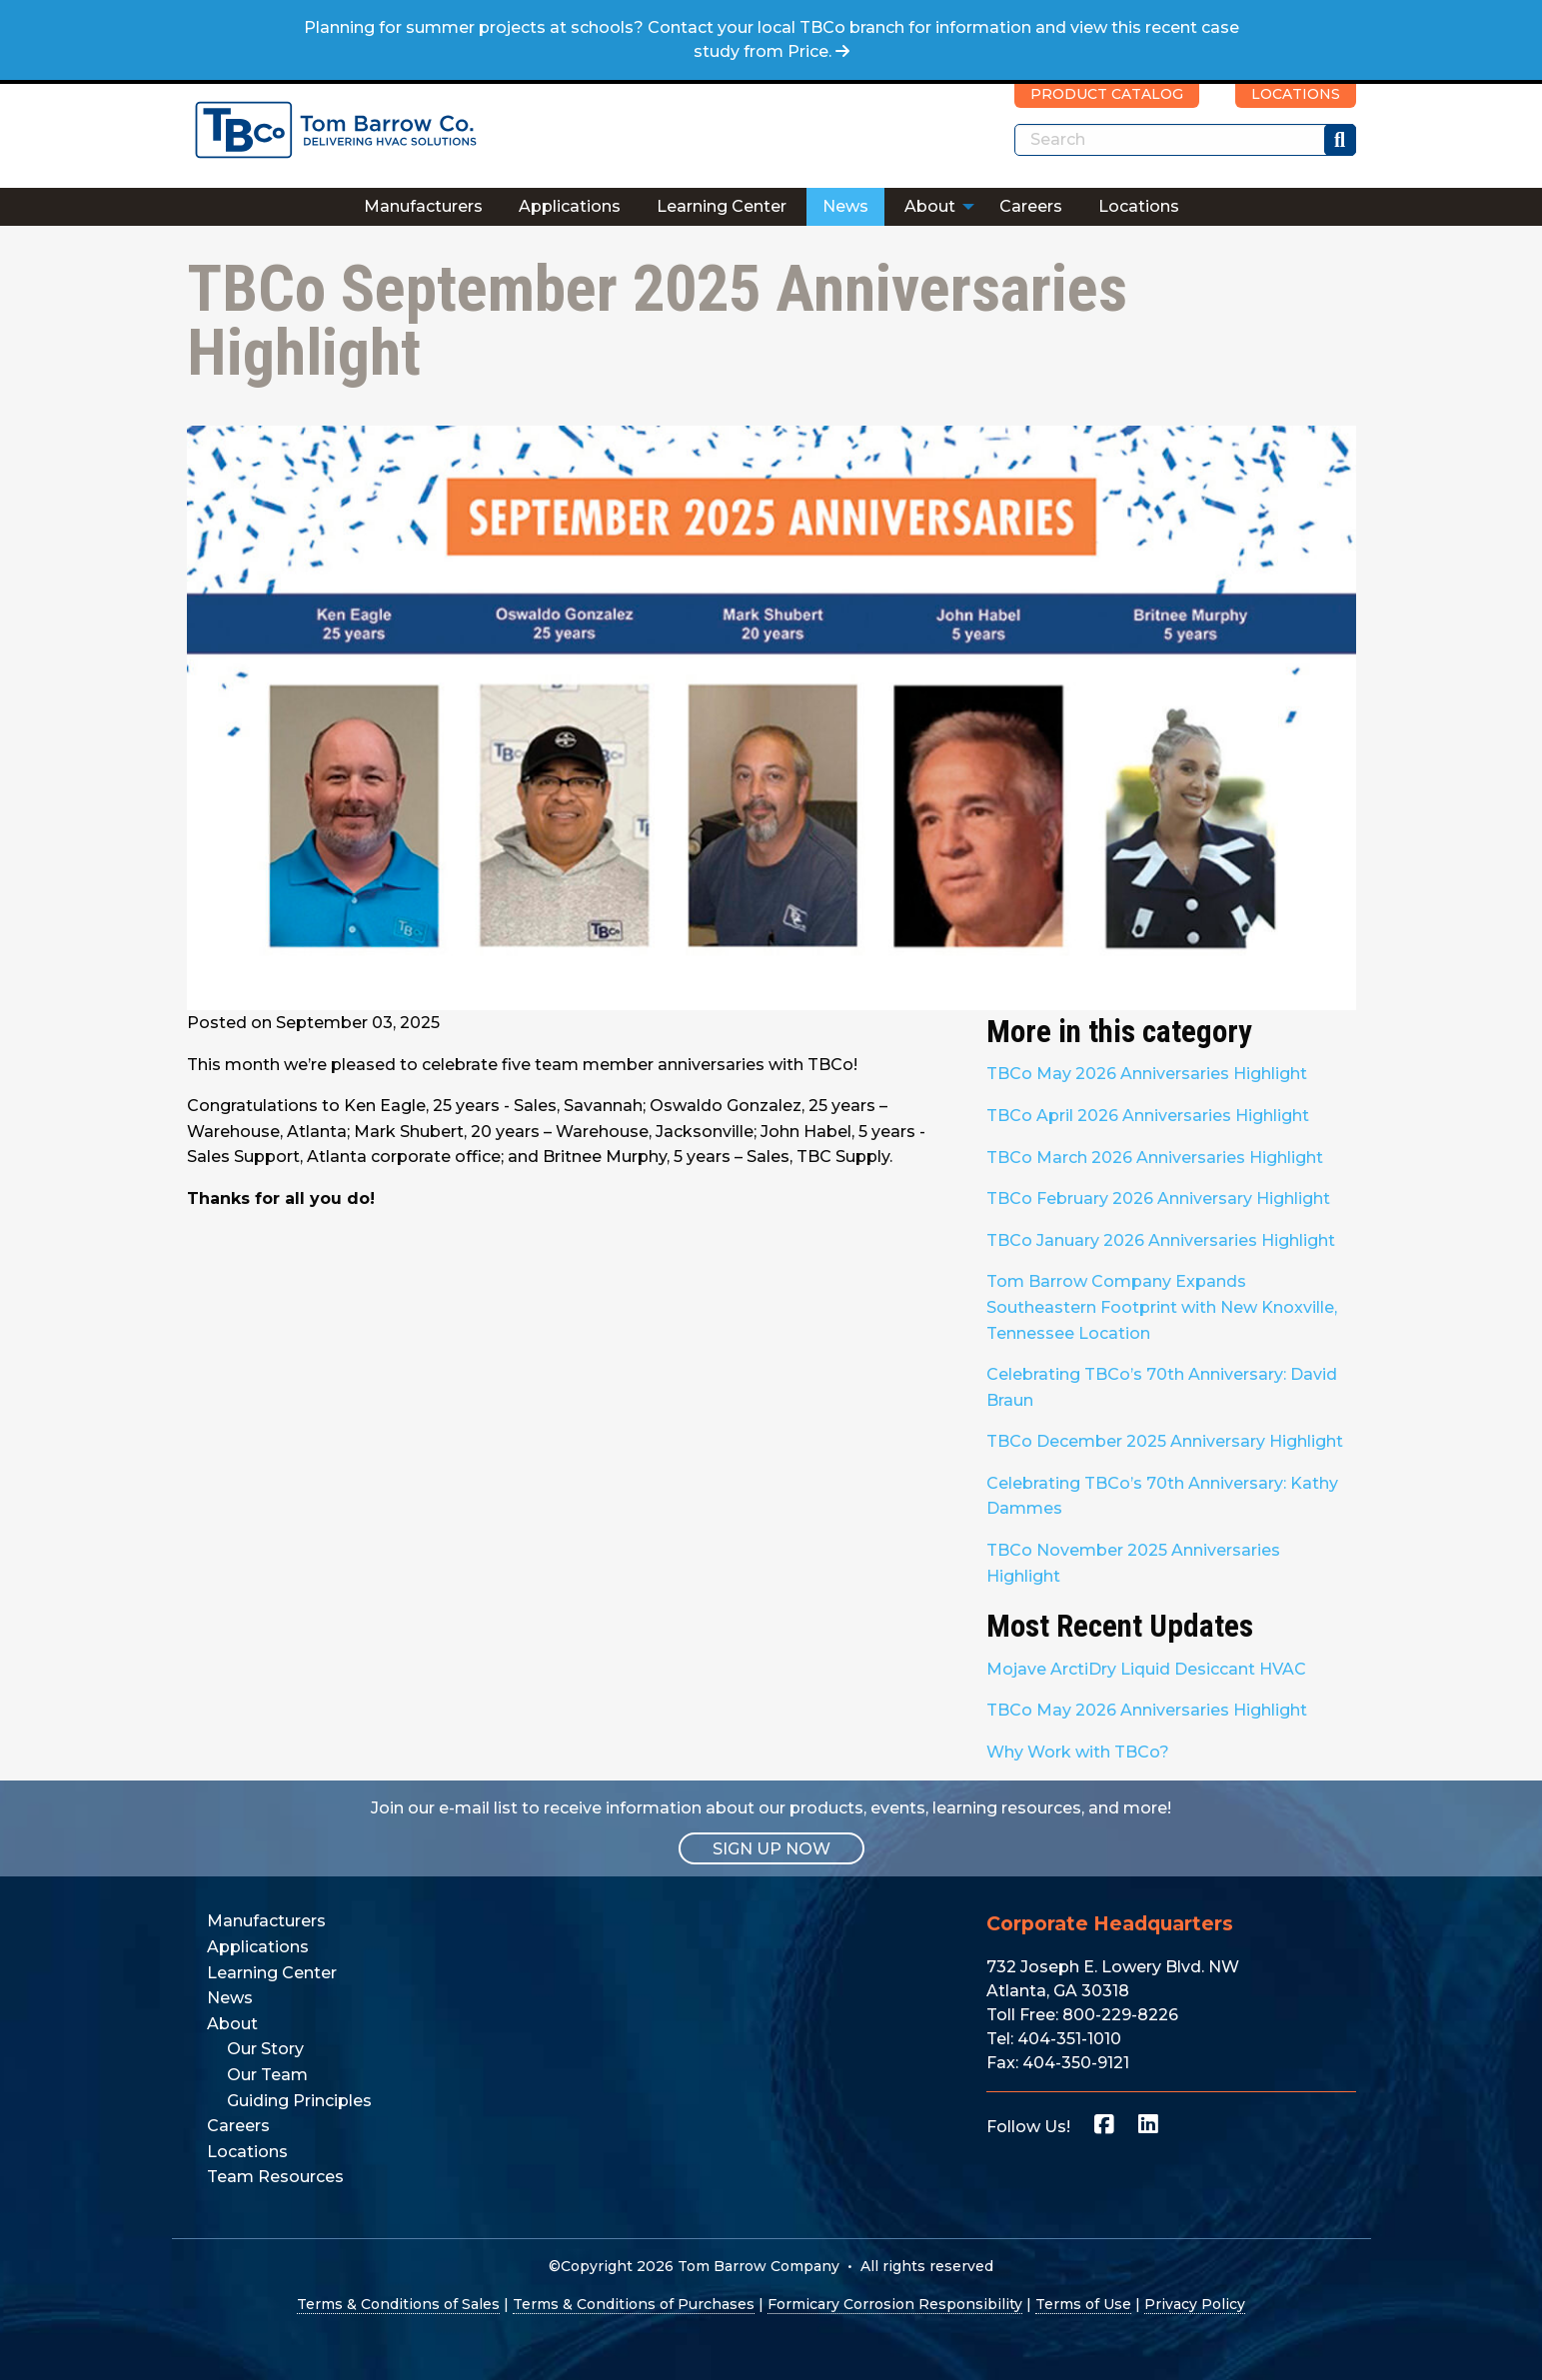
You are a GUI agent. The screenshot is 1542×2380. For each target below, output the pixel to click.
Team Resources (275, 2176)
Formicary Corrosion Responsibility (895, 2304)
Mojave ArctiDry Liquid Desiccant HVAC (1146, 1669)
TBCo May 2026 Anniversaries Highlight (1146, 1073)
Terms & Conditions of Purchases (634, 2304)
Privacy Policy (1194, 2304)
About (929, 206)
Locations (1138, 206)
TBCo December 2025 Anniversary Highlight (1164, 1441)
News (845, 206)
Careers (1030, 206)
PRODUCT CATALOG (1106, 94)
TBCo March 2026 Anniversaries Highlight (1154, 1157)
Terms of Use (1083, 2304)
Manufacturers (423, 206)
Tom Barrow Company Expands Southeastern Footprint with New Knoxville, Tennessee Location (1161, 1307)
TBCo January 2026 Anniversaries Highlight (1160, 1240)
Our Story (265, 2048)
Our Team (267, 2074)
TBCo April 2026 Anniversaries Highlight (1147, 1115)
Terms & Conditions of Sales (398, 2304)
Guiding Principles (299, 2100)
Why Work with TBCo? (1077, 1752)
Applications (570, 206)
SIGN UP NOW (771, 1847)
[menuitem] (423, 207)
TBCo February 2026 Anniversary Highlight (1158, 1198)
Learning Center (721, 206)
